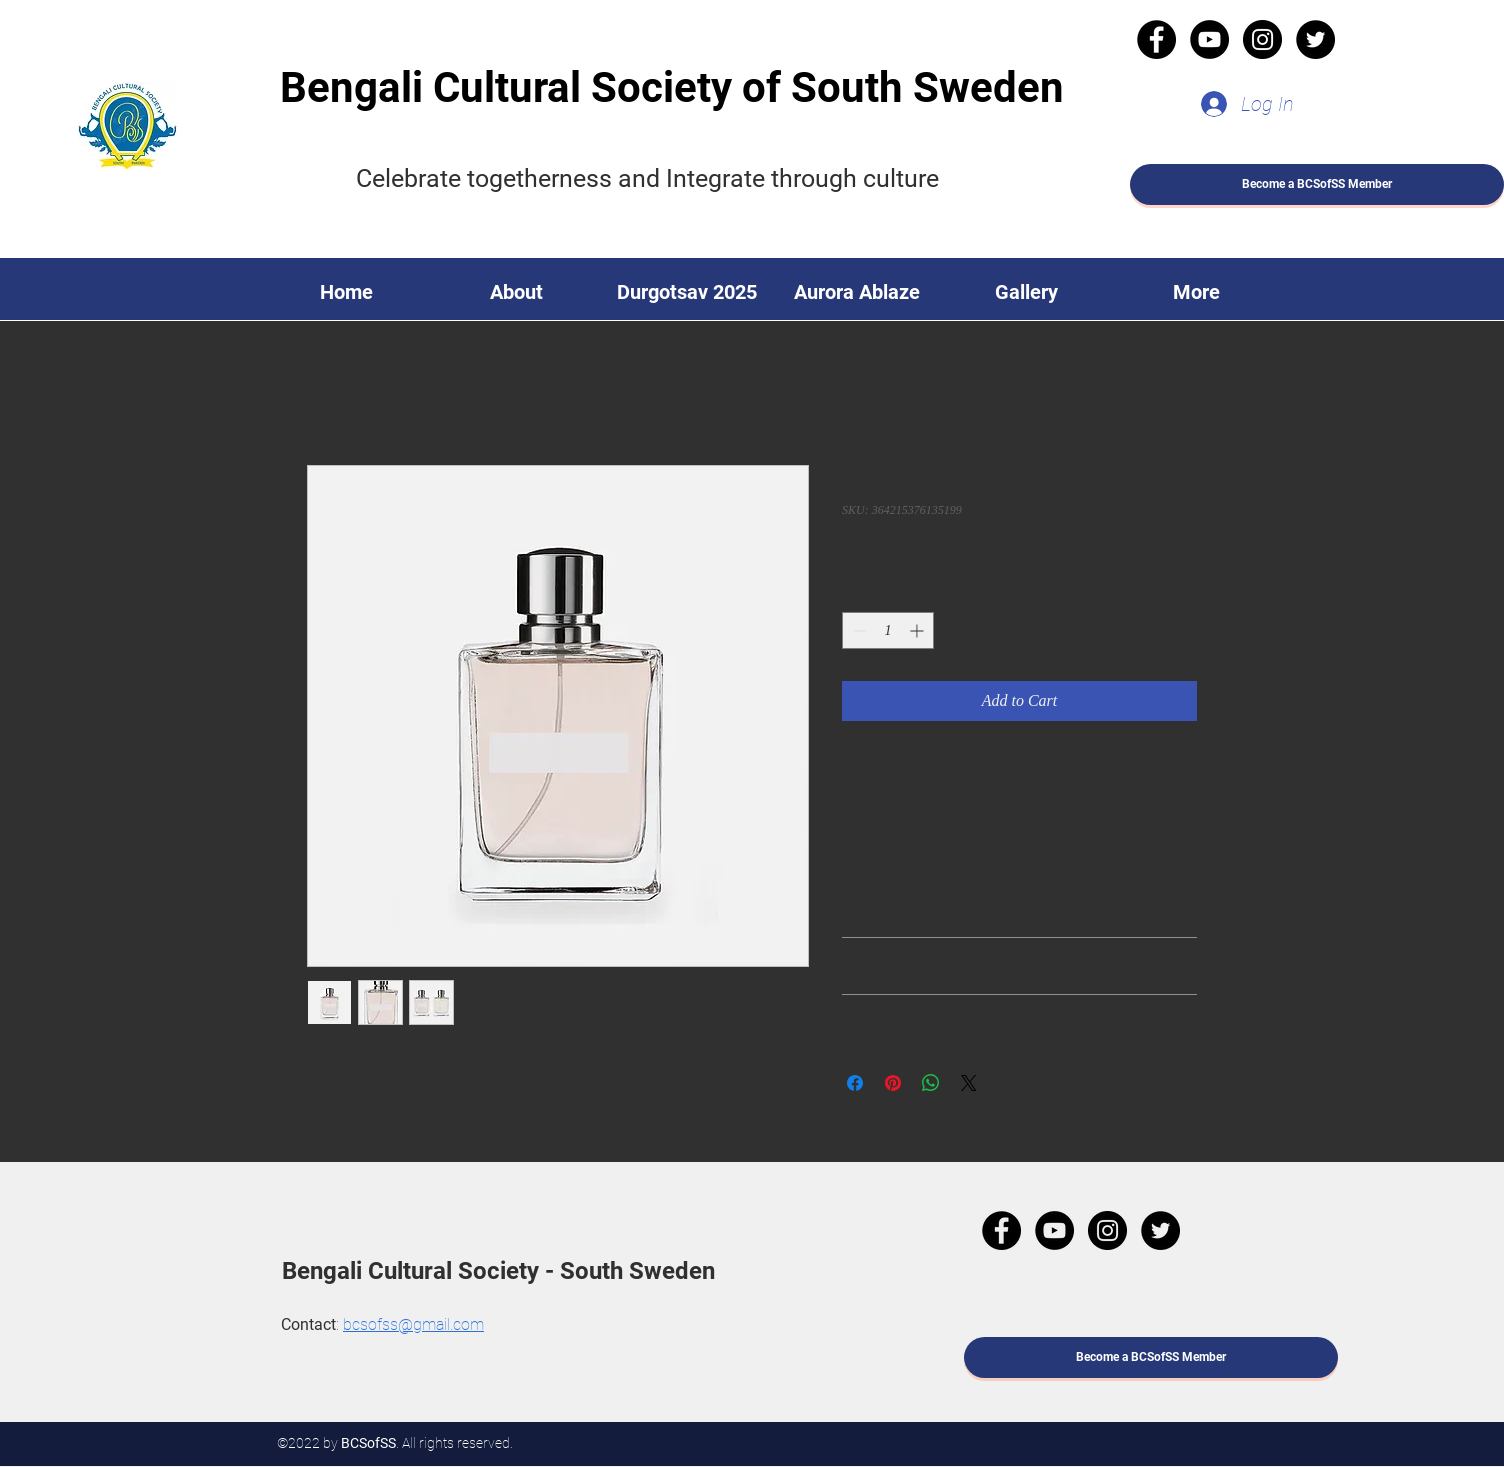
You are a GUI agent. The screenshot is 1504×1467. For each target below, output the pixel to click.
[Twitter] (1315, 39)
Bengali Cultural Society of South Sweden (672, 87)
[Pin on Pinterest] (893, 1083)
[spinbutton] (888, 630)
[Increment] (918, 630)
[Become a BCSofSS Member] (1317, 184)
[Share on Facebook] (855, 1083)
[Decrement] (857, 630)
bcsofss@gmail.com (413, 1324)
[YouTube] (1209, 39)
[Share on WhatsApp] (931, 1083)
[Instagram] (1262, 39)
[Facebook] (1156, 39)
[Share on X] (969, 1083)
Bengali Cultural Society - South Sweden (498, 1271)
